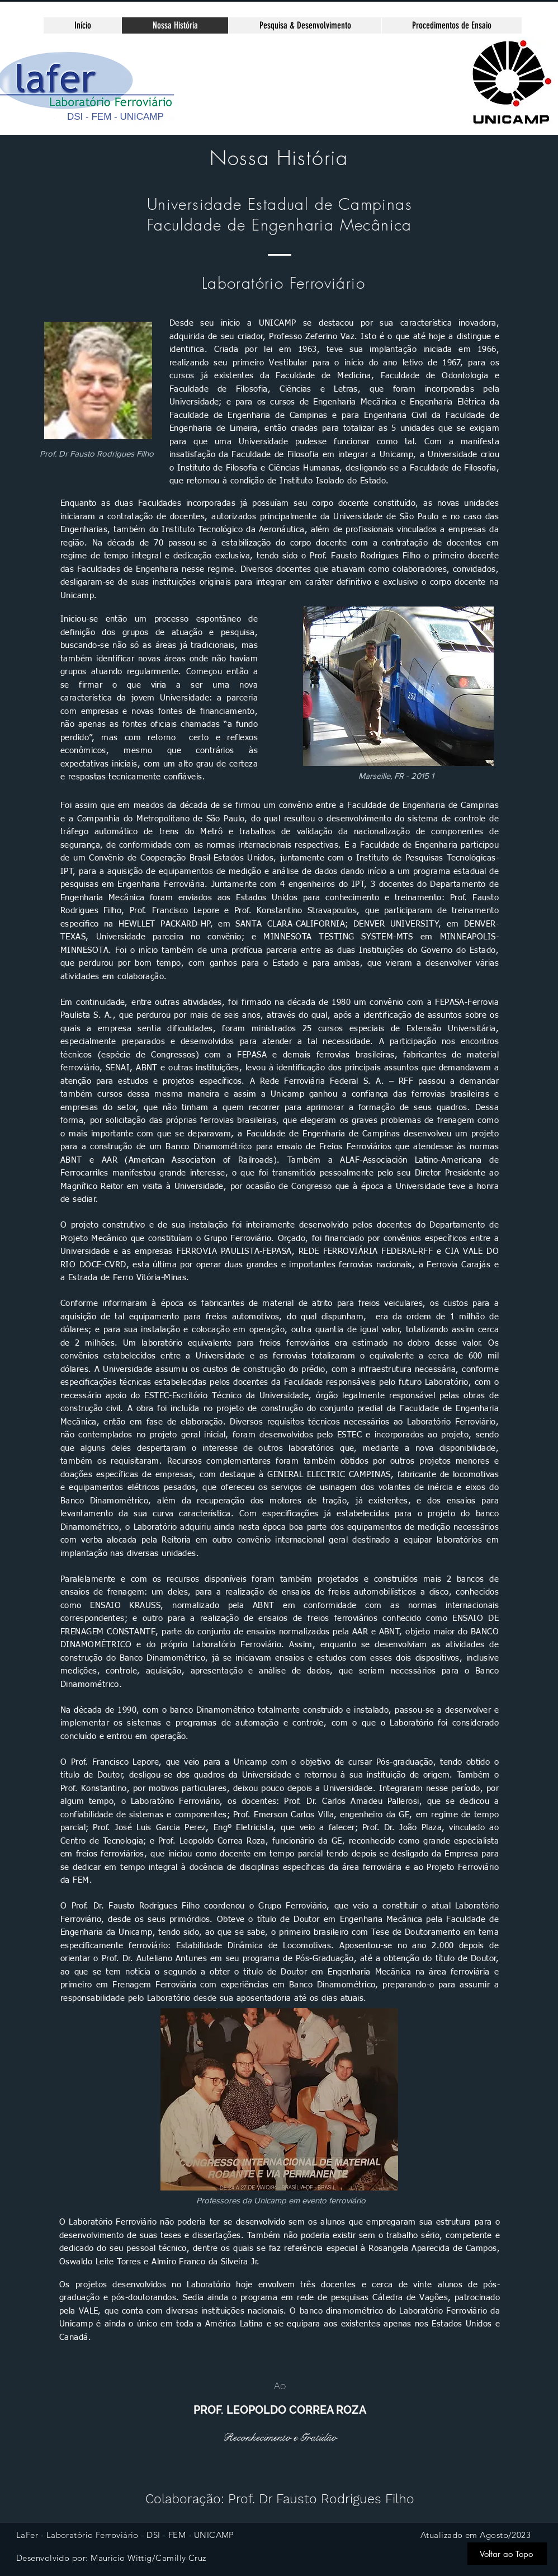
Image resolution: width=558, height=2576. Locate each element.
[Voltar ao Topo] (507, 2553)
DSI (75, 116)
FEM (101, 116)
